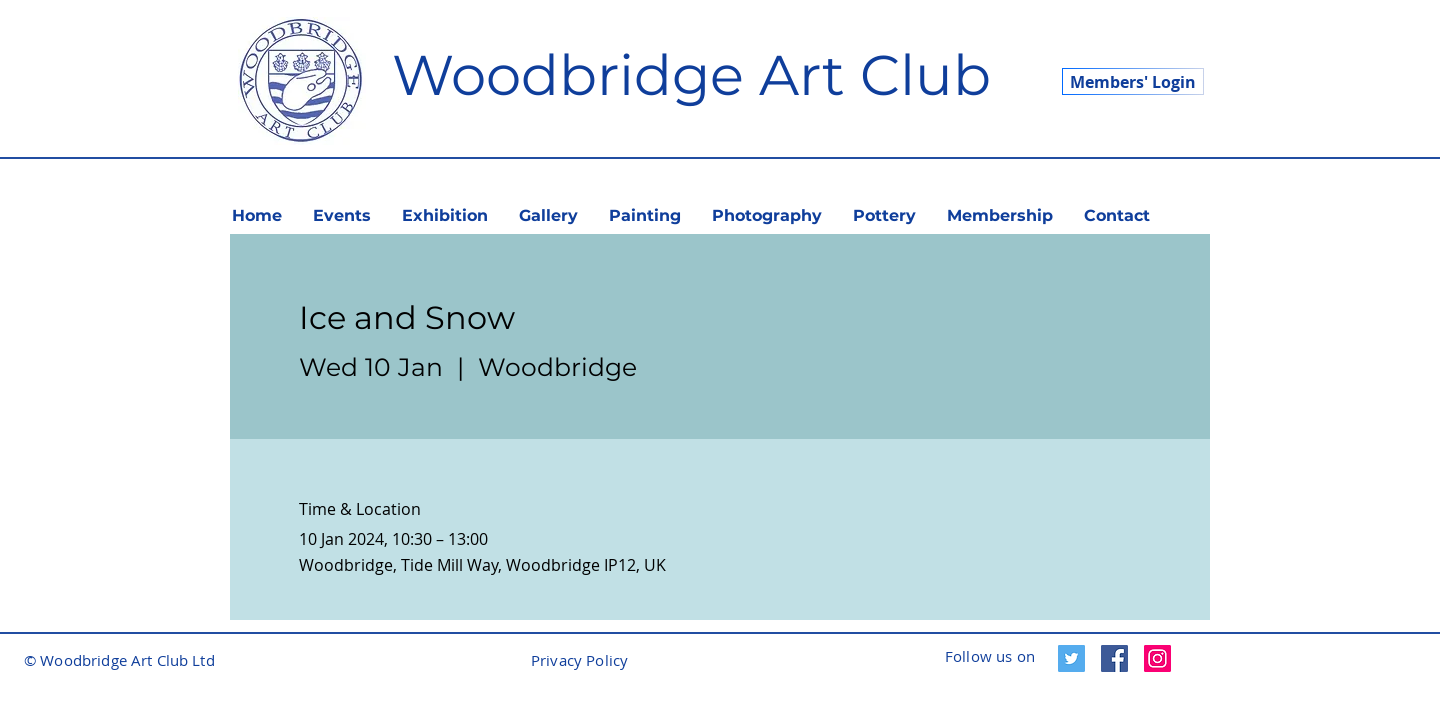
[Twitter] (1071, 658)
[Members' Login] (1133, 81)
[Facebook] (1114, 658)
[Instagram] (1157, 658)
